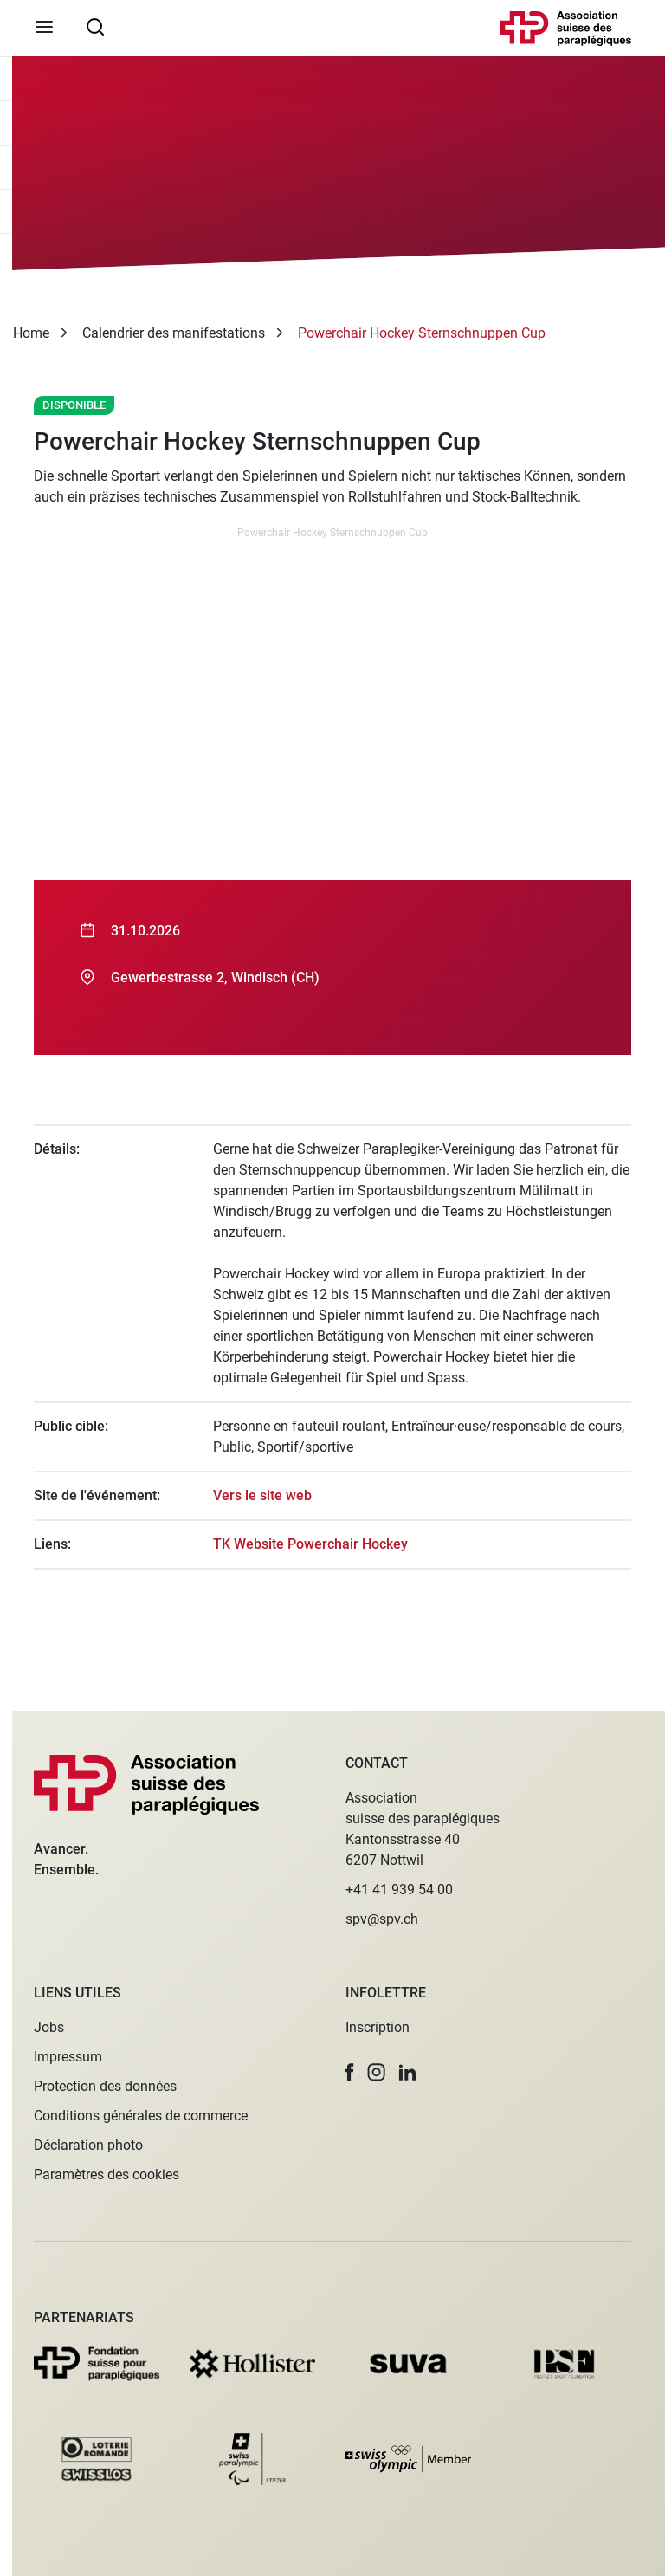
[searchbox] (95, 26)
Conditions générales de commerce (141, 2115)
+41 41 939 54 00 (399, 1889)
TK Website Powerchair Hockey (310, 1544)
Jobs (49, 2027)
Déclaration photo (88, 2145)
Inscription (377, 2027)
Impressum (68, 2057)
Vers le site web (262, 1495)
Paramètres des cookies (106, 2174)
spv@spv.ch (381, 1919)
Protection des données (105, 2086)
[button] (349, 2072)
